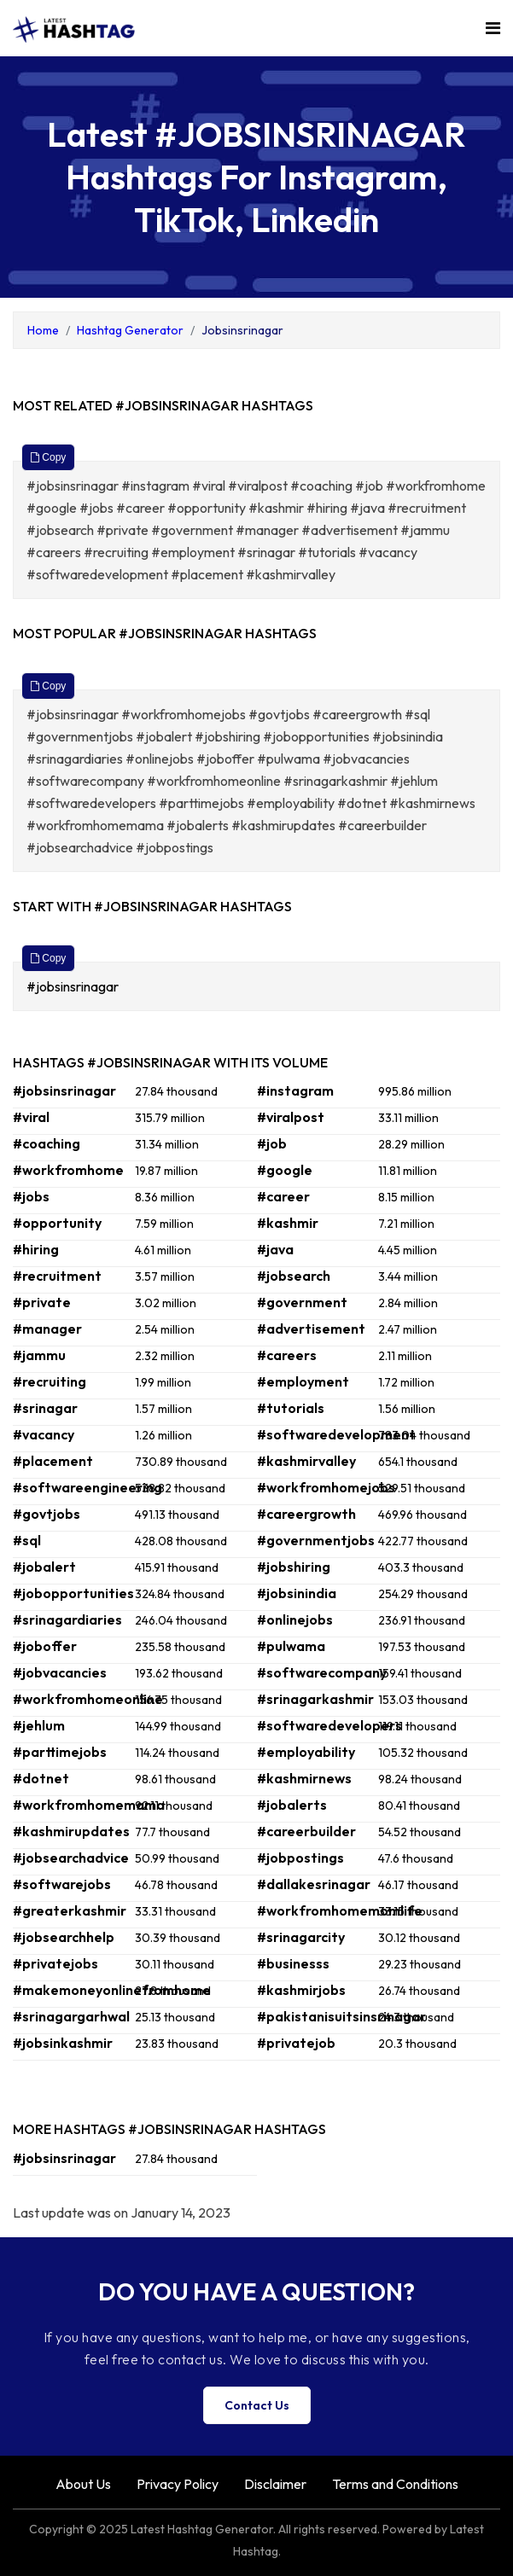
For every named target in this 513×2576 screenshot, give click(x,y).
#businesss (293, 1963)
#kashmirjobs (301, 1989)
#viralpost (290, 1116)
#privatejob (296, 2042)
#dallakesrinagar (313, 1884)
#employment (303, 1381)
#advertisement (311, 1328)
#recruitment (57, 1275)
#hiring (36, 1249)
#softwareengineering (87, 1487)
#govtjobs (46, 1513)
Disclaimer (275, 2483)
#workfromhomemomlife (340, 1910)
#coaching (46, 1143)
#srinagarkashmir (315, 1698)
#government (302, 1302)
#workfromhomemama (89, 1804)
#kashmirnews (304, 1778)
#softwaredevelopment (336, 1434)
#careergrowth (306, 1513)
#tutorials (290, 1407)
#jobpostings (300, 1857)
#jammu (39, 1355)
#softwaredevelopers (329, 1725)
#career (283, 1196)
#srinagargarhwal (71, 2016)
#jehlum (39, 1725)
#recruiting (49, 1381)
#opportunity (57, 1222)
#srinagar (45, 1407)
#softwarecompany (322, 1672)
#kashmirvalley (306, 1460)
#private (42, 1302)
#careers (287, 1355)
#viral (31, 1116)
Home (43, 330)
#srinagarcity (301, 1936)
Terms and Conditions (395, 2483)
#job (272, 1143)
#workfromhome (68, 1169)
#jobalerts (292, 1804)
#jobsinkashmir (63, 2042)
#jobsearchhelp (63, 1936)
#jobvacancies (60, 1672)
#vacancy (43, 1434)
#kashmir (287, 1222)
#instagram (295, 1090)
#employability (306, 1751)
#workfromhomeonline (88, 1698)
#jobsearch (293, 1275)
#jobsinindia (296, 1593)
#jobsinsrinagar (73, 986)
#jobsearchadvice (71, 1857)
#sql (27, 1540)
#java (275, 1249)
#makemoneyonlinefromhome (112, 1989)
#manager (47, 1328)
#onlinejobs (295, 1619)
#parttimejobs (60, 1751)
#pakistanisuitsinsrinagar (341, 2016)
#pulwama (291, 1645)
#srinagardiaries (67, 1619)
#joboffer (45, 1645)
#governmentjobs (316, 1540)
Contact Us (256, 2405)
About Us (83, 2483)
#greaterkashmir (69, 1910)
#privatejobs (55, 1963)
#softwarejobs (62, 1884)
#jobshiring (293, 1566)
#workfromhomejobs (326, 1487)
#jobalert (44, 1566)
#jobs (31, 1196)
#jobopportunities (73, 1593)
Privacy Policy (178, 2483)
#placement (53, 1460)
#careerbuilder (306, 1831)
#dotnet (41, 1778)
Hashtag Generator (130, 330)
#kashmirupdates (71, 1831)
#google (284, 1169)
